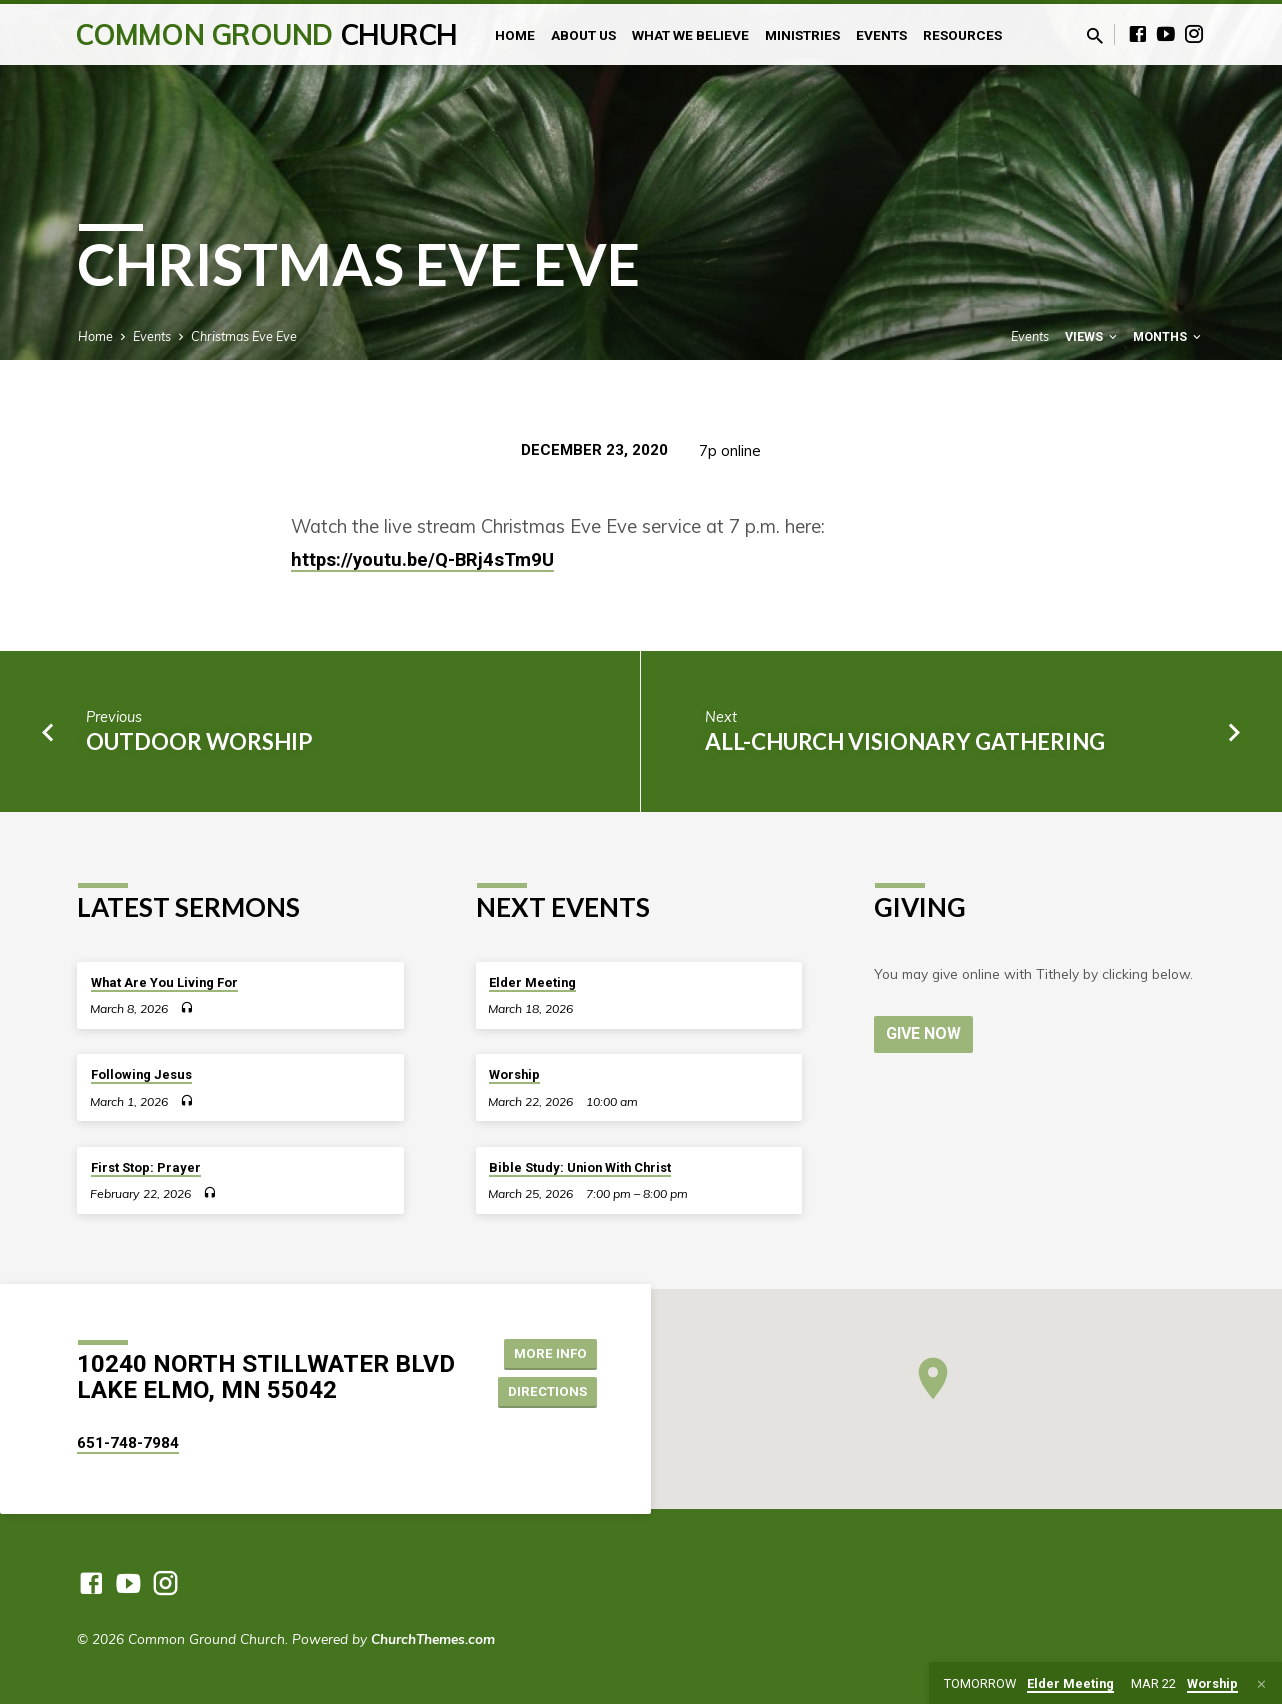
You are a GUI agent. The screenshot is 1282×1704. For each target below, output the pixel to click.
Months (1168, 336)
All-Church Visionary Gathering (905, 741)
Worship (514, 1074)
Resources (962, 35)
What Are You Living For (164, 982)
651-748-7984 (128, 1443)
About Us (583, 35)
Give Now (925, 1033)
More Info (546, 1352)
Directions (545, 1392)
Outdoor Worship (199, 741)
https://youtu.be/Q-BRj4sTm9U (422, 559)
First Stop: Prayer (146, 1167)
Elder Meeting (532, 982)
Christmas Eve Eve (244, 336)
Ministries (802, 35)
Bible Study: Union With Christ (580, 1167)
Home (515, 35)
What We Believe (690, 35)
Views (1092, 336)
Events (881, 35)
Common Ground (266, 34)
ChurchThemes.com (433, 1638)
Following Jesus (141, 1074)
